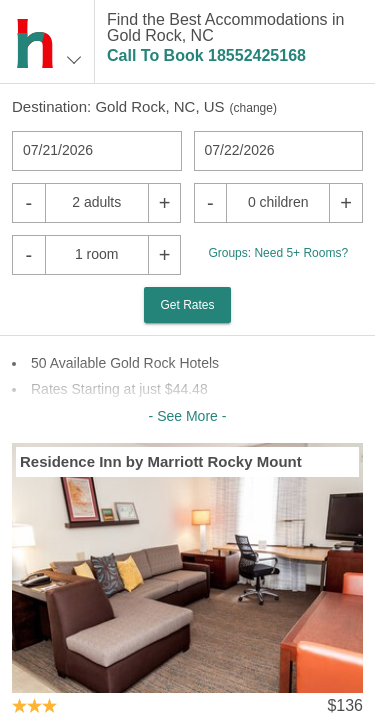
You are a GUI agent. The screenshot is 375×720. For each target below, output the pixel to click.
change (253, 108)
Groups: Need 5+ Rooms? (278, 253)
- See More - (188, 416)
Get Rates (187, 305)
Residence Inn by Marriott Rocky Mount (161, 461)
